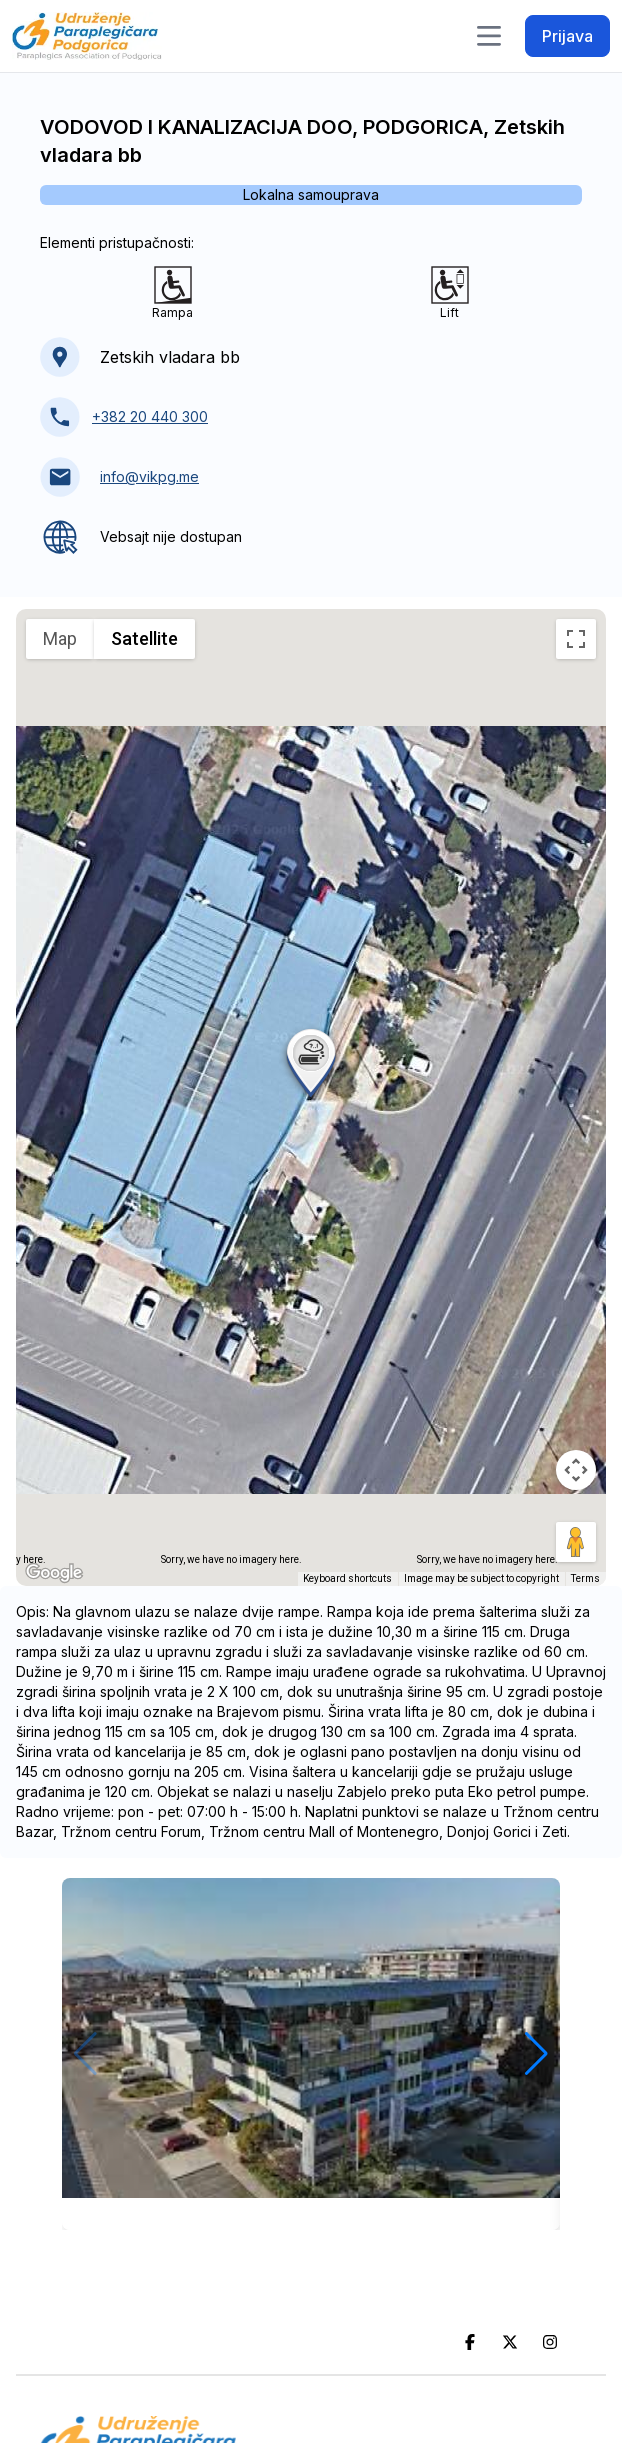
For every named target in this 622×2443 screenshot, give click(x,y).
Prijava (567, 36)
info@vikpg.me (149, 476)
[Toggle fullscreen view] (576, 639)
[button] (311, 1061)
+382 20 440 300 (150, 416)
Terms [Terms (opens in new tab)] (585, 1578)
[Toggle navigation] (489, 36)
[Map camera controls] (576, 1470)
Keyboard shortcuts (347, 1578)
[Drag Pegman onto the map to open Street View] (576, 1542)
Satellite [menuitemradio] (144, 638)
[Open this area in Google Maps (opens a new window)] (54, 1573)
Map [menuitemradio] (60, 638)
